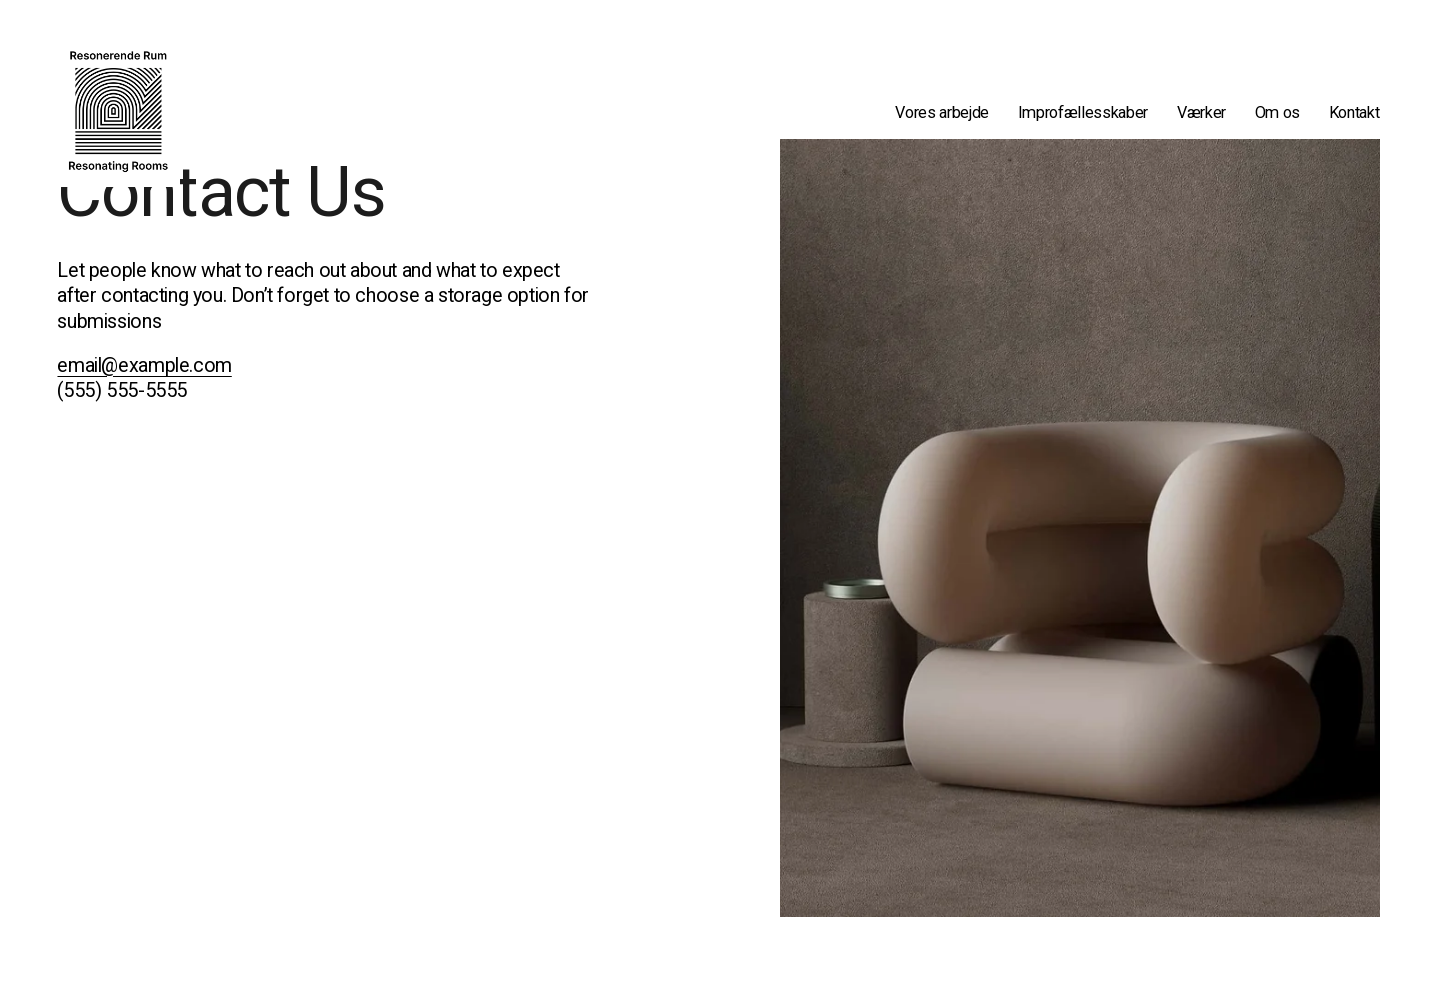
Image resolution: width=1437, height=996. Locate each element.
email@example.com (144, 365)
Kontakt (1354, 112)
